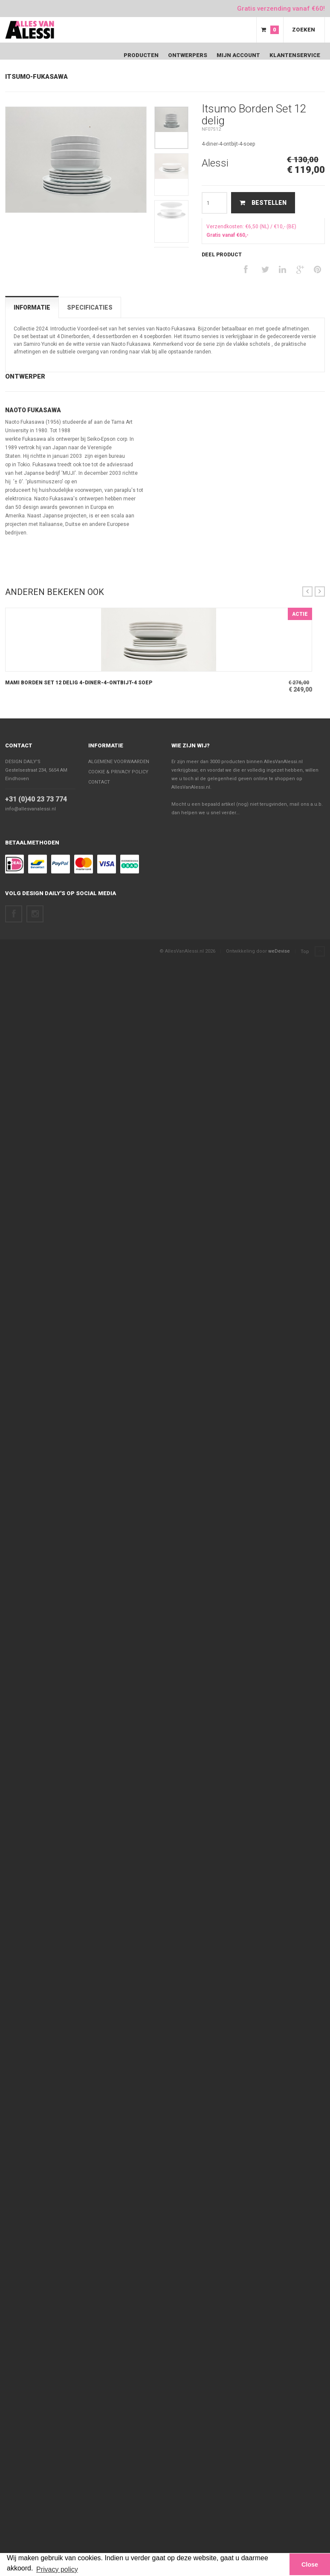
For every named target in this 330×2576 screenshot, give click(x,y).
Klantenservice (294, 55)
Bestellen (263, 202)
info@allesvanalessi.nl (30, 809)
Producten (141, 55)
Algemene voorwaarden (118, 761)
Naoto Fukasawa (33, 410)
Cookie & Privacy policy (118, 772)
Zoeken (303, 29)
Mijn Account (238, 55)
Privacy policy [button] (57, 2569)
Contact (18, 745)
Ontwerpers (187, 55)
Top (313, 951)
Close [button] (309, 2564)
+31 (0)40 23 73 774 (36, 799)
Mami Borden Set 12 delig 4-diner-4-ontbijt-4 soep (78, 683)
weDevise (279, 951)
